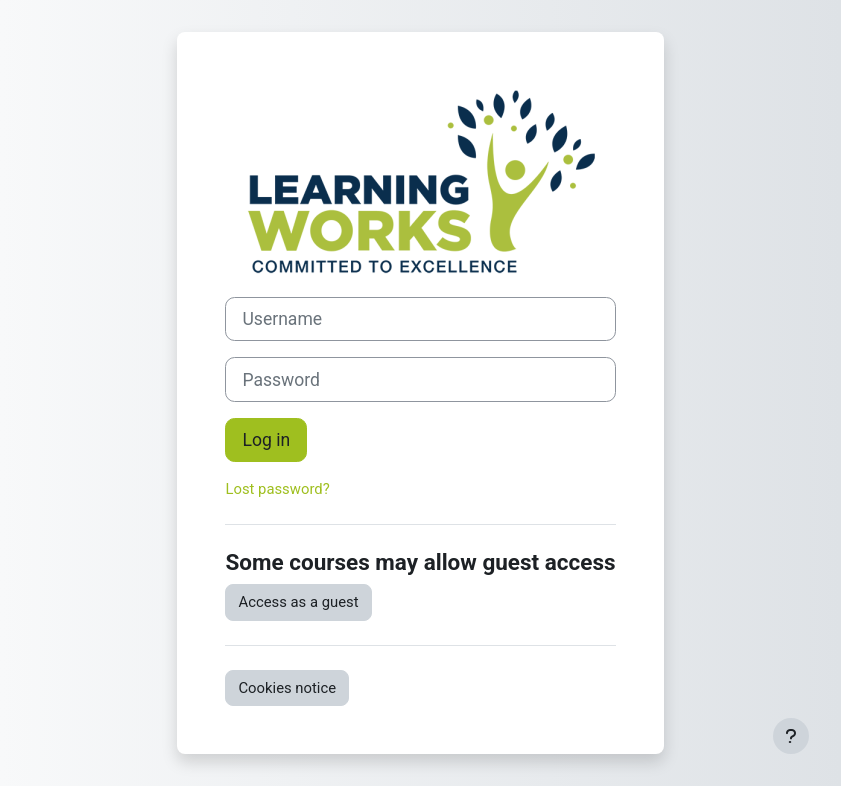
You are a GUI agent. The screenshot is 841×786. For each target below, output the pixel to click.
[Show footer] (791, 736)
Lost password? (277, 489)
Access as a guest (298, 602)
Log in (266, 440)
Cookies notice (287, 688)
